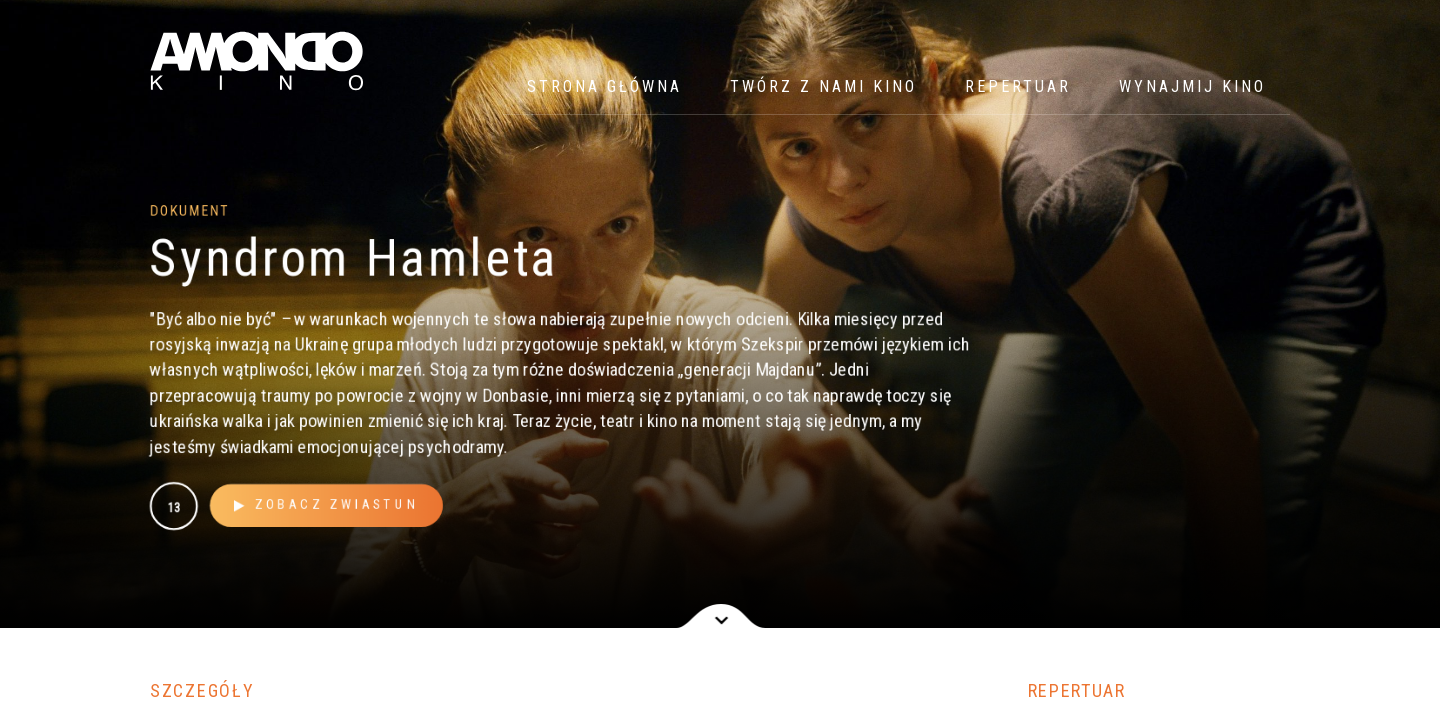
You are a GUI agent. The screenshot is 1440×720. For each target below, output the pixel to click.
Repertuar (1018, 86)
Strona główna (604, 86)
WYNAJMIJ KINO (1192, 86)
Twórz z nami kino (823, 86)
